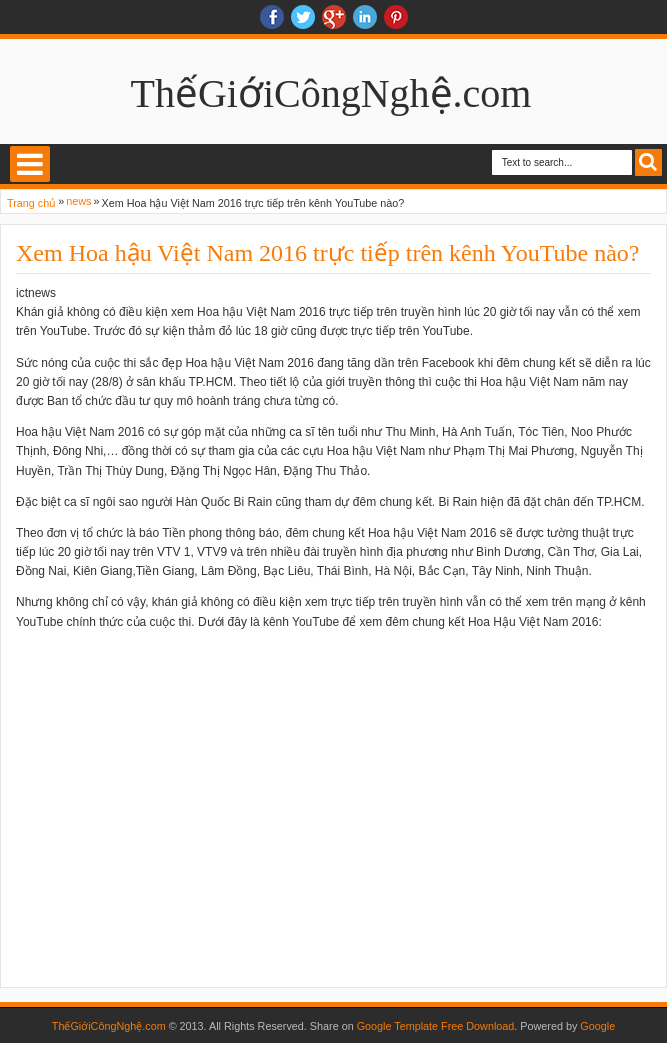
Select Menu (30, 164)
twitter (303, 17)
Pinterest (396, 17)
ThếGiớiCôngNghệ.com (331, 93)
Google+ (334, 17)
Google (597, 1026)
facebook (272, 17)
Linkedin (365, 17)
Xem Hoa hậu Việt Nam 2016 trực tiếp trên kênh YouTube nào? (328, 253)
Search (648, 162)
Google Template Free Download (436, 1026)
